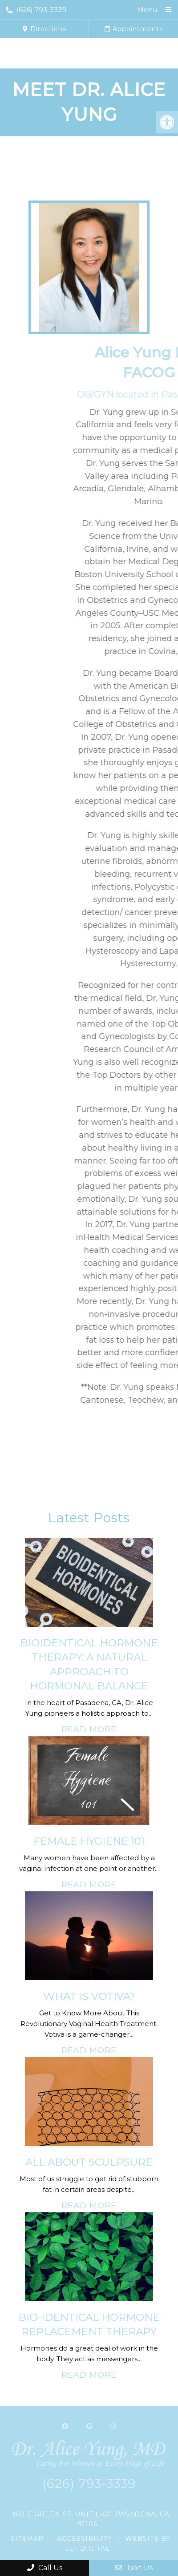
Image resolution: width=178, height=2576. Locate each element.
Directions (44, 29)
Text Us (134, 2568)
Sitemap (27, 2539)
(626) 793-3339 (36, 9)
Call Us (44, 2568)
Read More (89, 1729)
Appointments (134, 29)
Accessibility (84, 2539)
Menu (147, 9)
